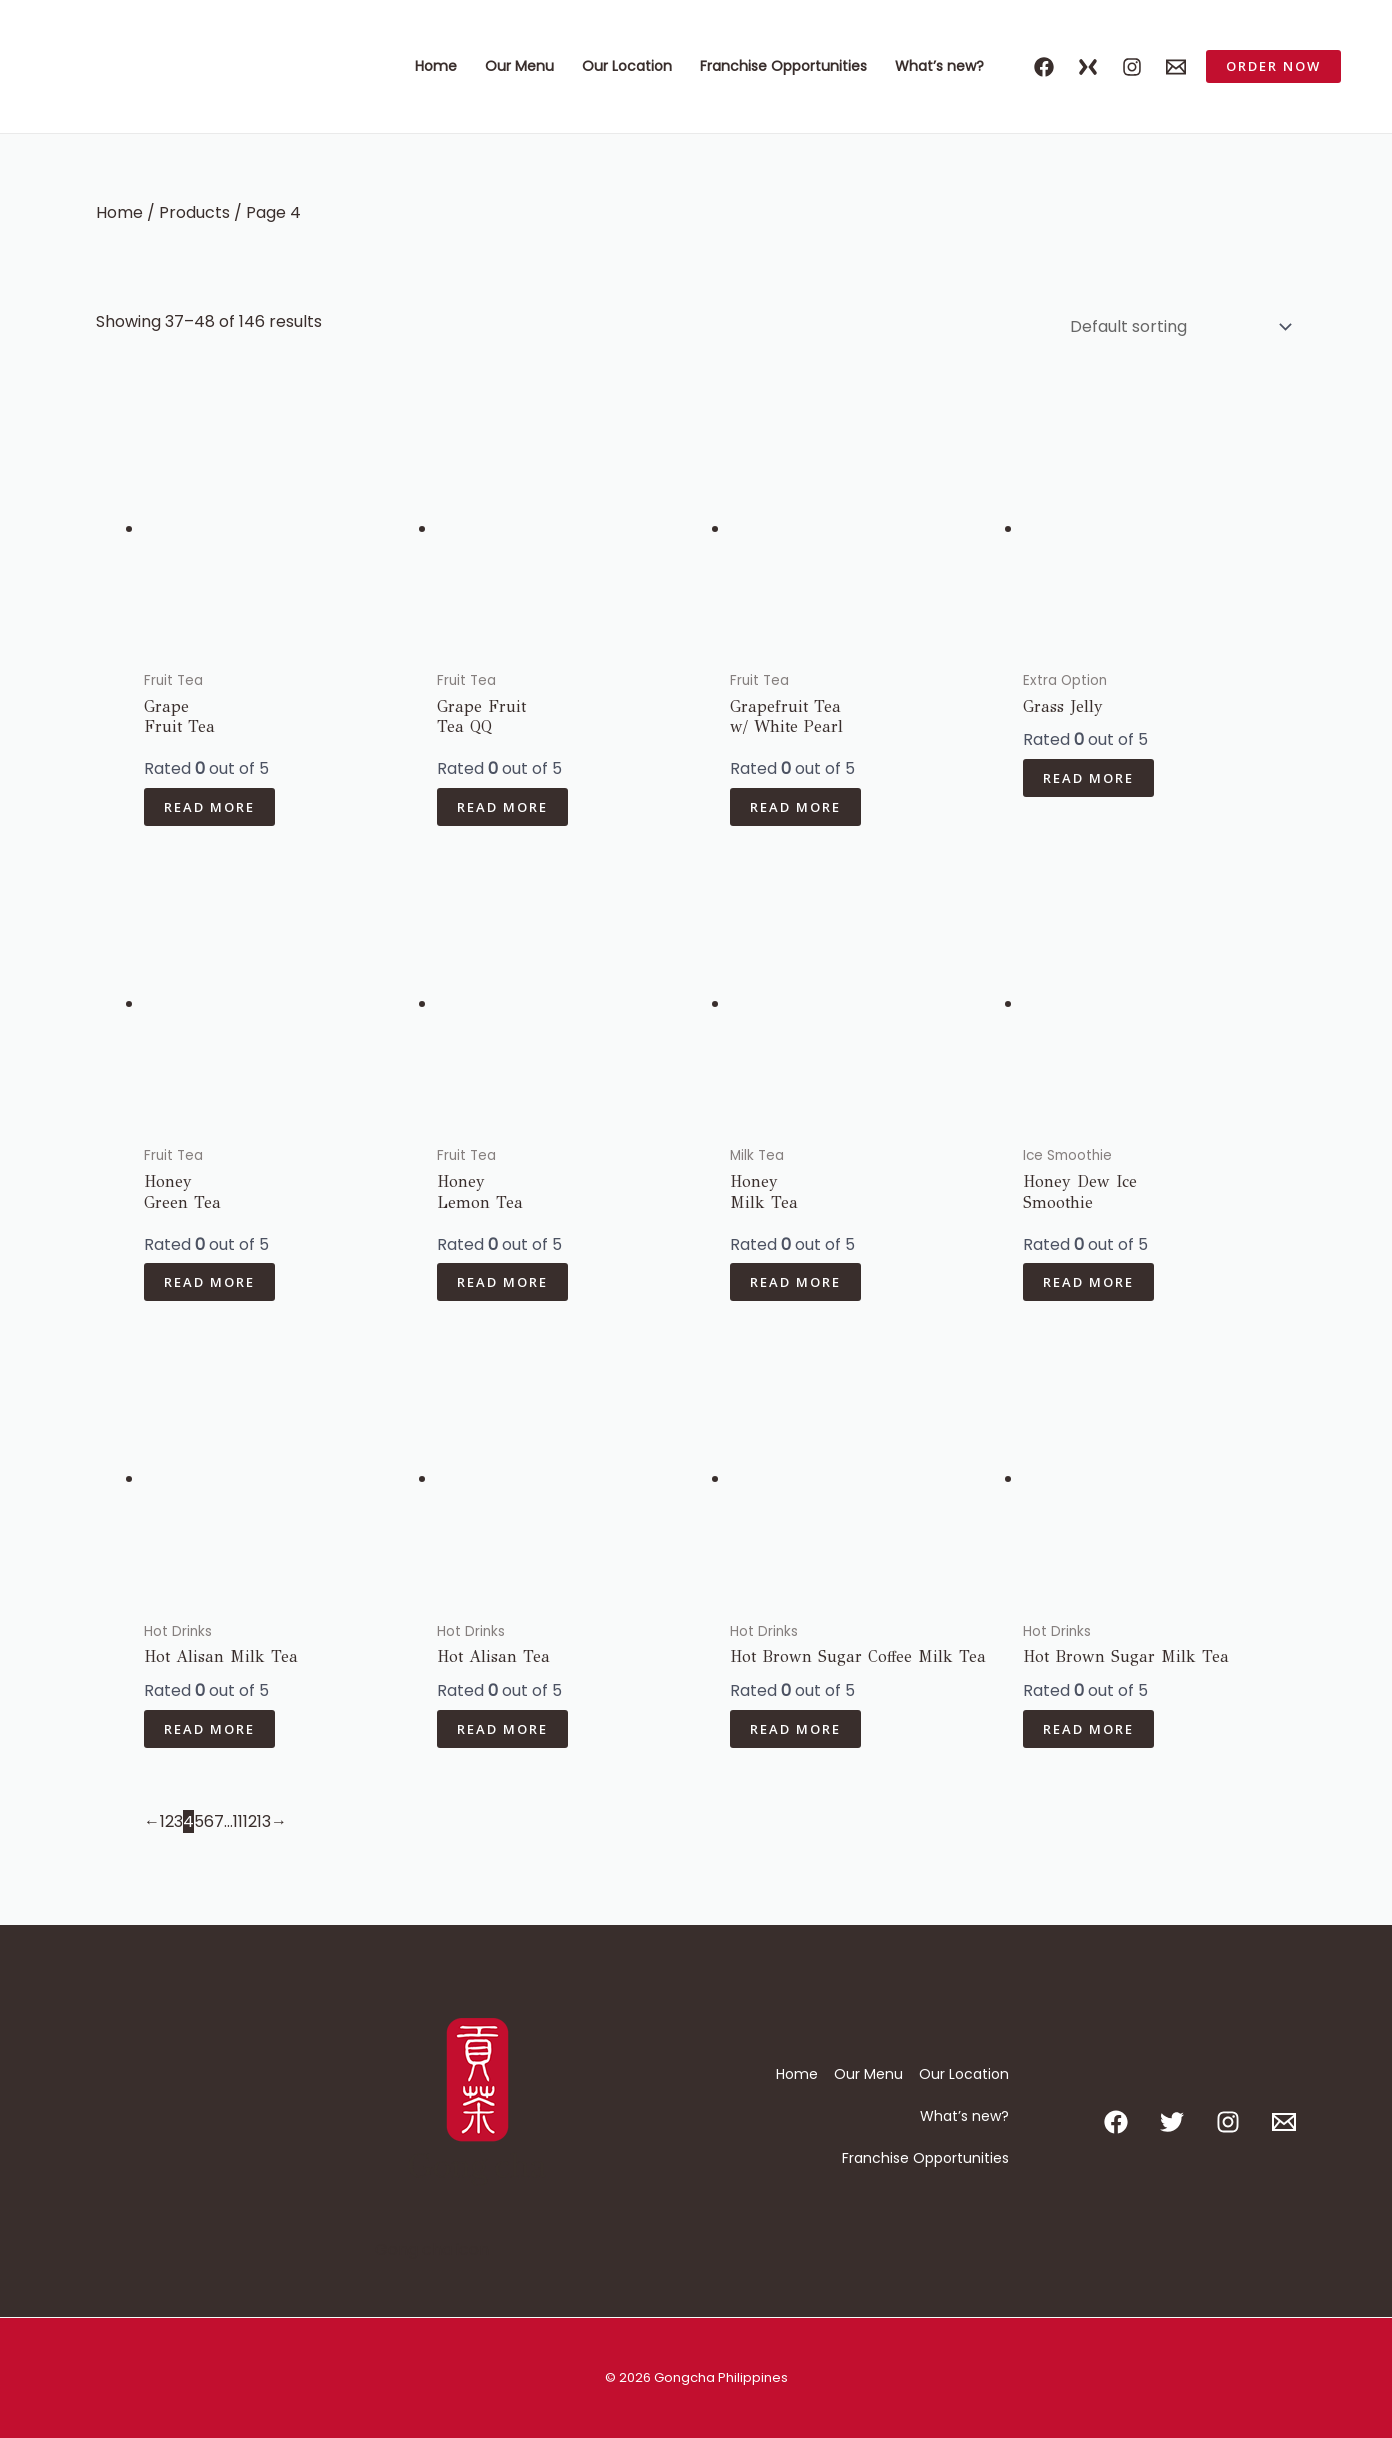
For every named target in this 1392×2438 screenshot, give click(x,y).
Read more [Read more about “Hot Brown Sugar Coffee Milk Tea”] (795, 1729)
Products (194, 212)
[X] (1088, 67)
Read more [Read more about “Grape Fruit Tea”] (209, 807)
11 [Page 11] (238, 1821)
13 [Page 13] (264, 1821)
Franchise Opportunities (783, 66)
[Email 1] (1176, 67)
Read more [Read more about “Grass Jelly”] (1088, 778)
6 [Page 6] (209, 1821)
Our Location (627, 66)
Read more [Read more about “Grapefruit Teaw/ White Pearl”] (795, 807)
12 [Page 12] (250, 1821)
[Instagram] (1132, 67)
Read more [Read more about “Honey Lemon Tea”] (502, 1282)
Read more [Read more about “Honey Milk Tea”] (795, 1282)
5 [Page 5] (199, 1821)
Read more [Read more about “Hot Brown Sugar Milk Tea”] (1088, 1729)
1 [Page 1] (162, 1821)
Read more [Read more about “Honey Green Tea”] (209, 1282)
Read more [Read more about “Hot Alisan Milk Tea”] (209, 1729)
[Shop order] (1176, 326)
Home (436, 66)
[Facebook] (1044, 67)
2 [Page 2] (169, 1821)
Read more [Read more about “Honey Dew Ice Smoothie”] (1088, 1282)
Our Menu (519, 66)
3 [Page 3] (178, 1821)
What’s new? (939, 66)
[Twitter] (1172, 2122)
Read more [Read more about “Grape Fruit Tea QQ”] (502, 807)
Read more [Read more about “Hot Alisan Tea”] (502, 1729)
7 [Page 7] (219, 1821)
